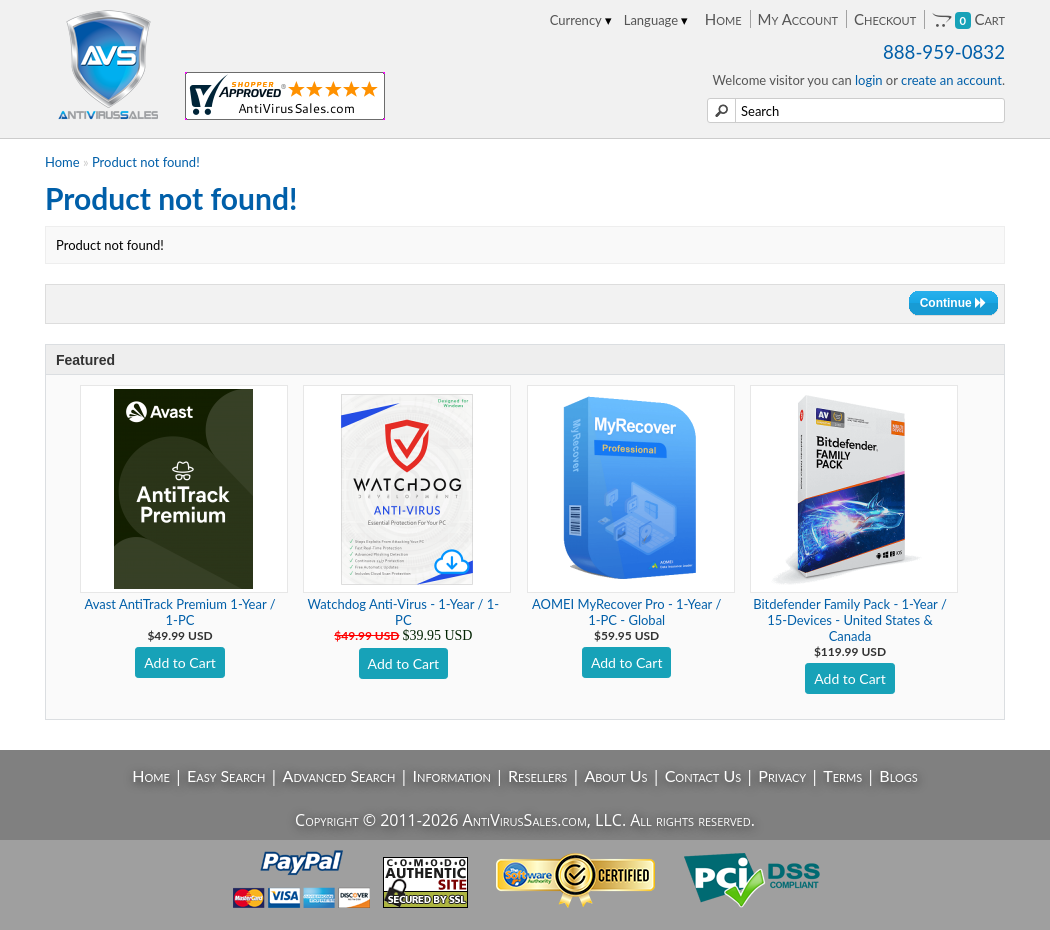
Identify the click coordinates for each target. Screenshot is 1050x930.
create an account (951, 80)
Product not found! (146, 162)
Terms (842, 775)
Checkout (885, 19)
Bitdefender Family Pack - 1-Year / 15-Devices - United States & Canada (850, 620)
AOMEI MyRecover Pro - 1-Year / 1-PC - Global (626, 612)
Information (452, 775)
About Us (615, 775)
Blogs (898, 775)
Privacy (782, 775)
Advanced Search (339, 775)
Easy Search (226, 775)
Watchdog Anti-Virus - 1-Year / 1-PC (403, 612)
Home (723, 19)
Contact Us (703, 775)
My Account (798, 19)
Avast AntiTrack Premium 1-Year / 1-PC (179, 612)
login (869, 80)
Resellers (537, 775)
